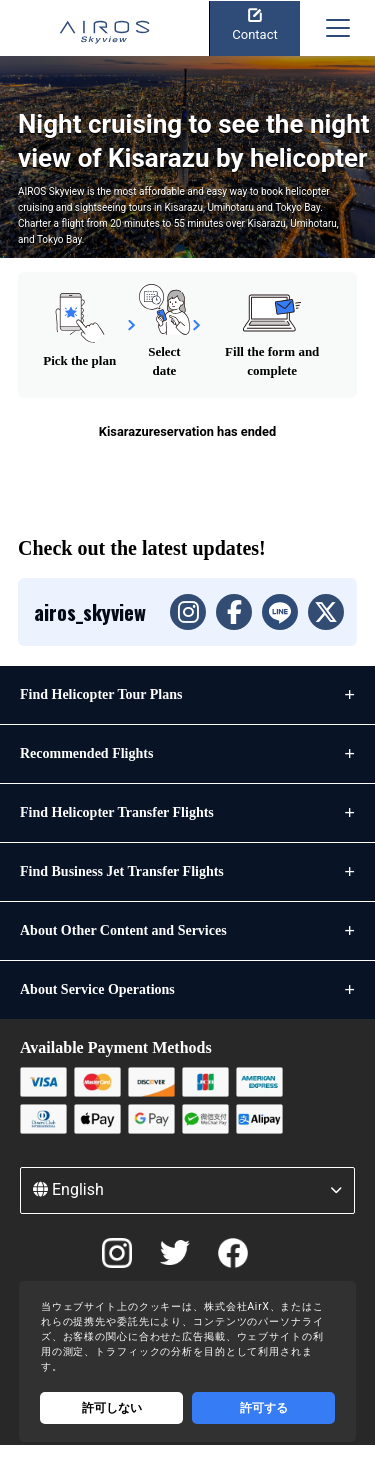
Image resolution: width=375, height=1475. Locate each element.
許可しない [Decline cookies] (112, 1408)
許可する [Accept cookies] (264, 1408)
